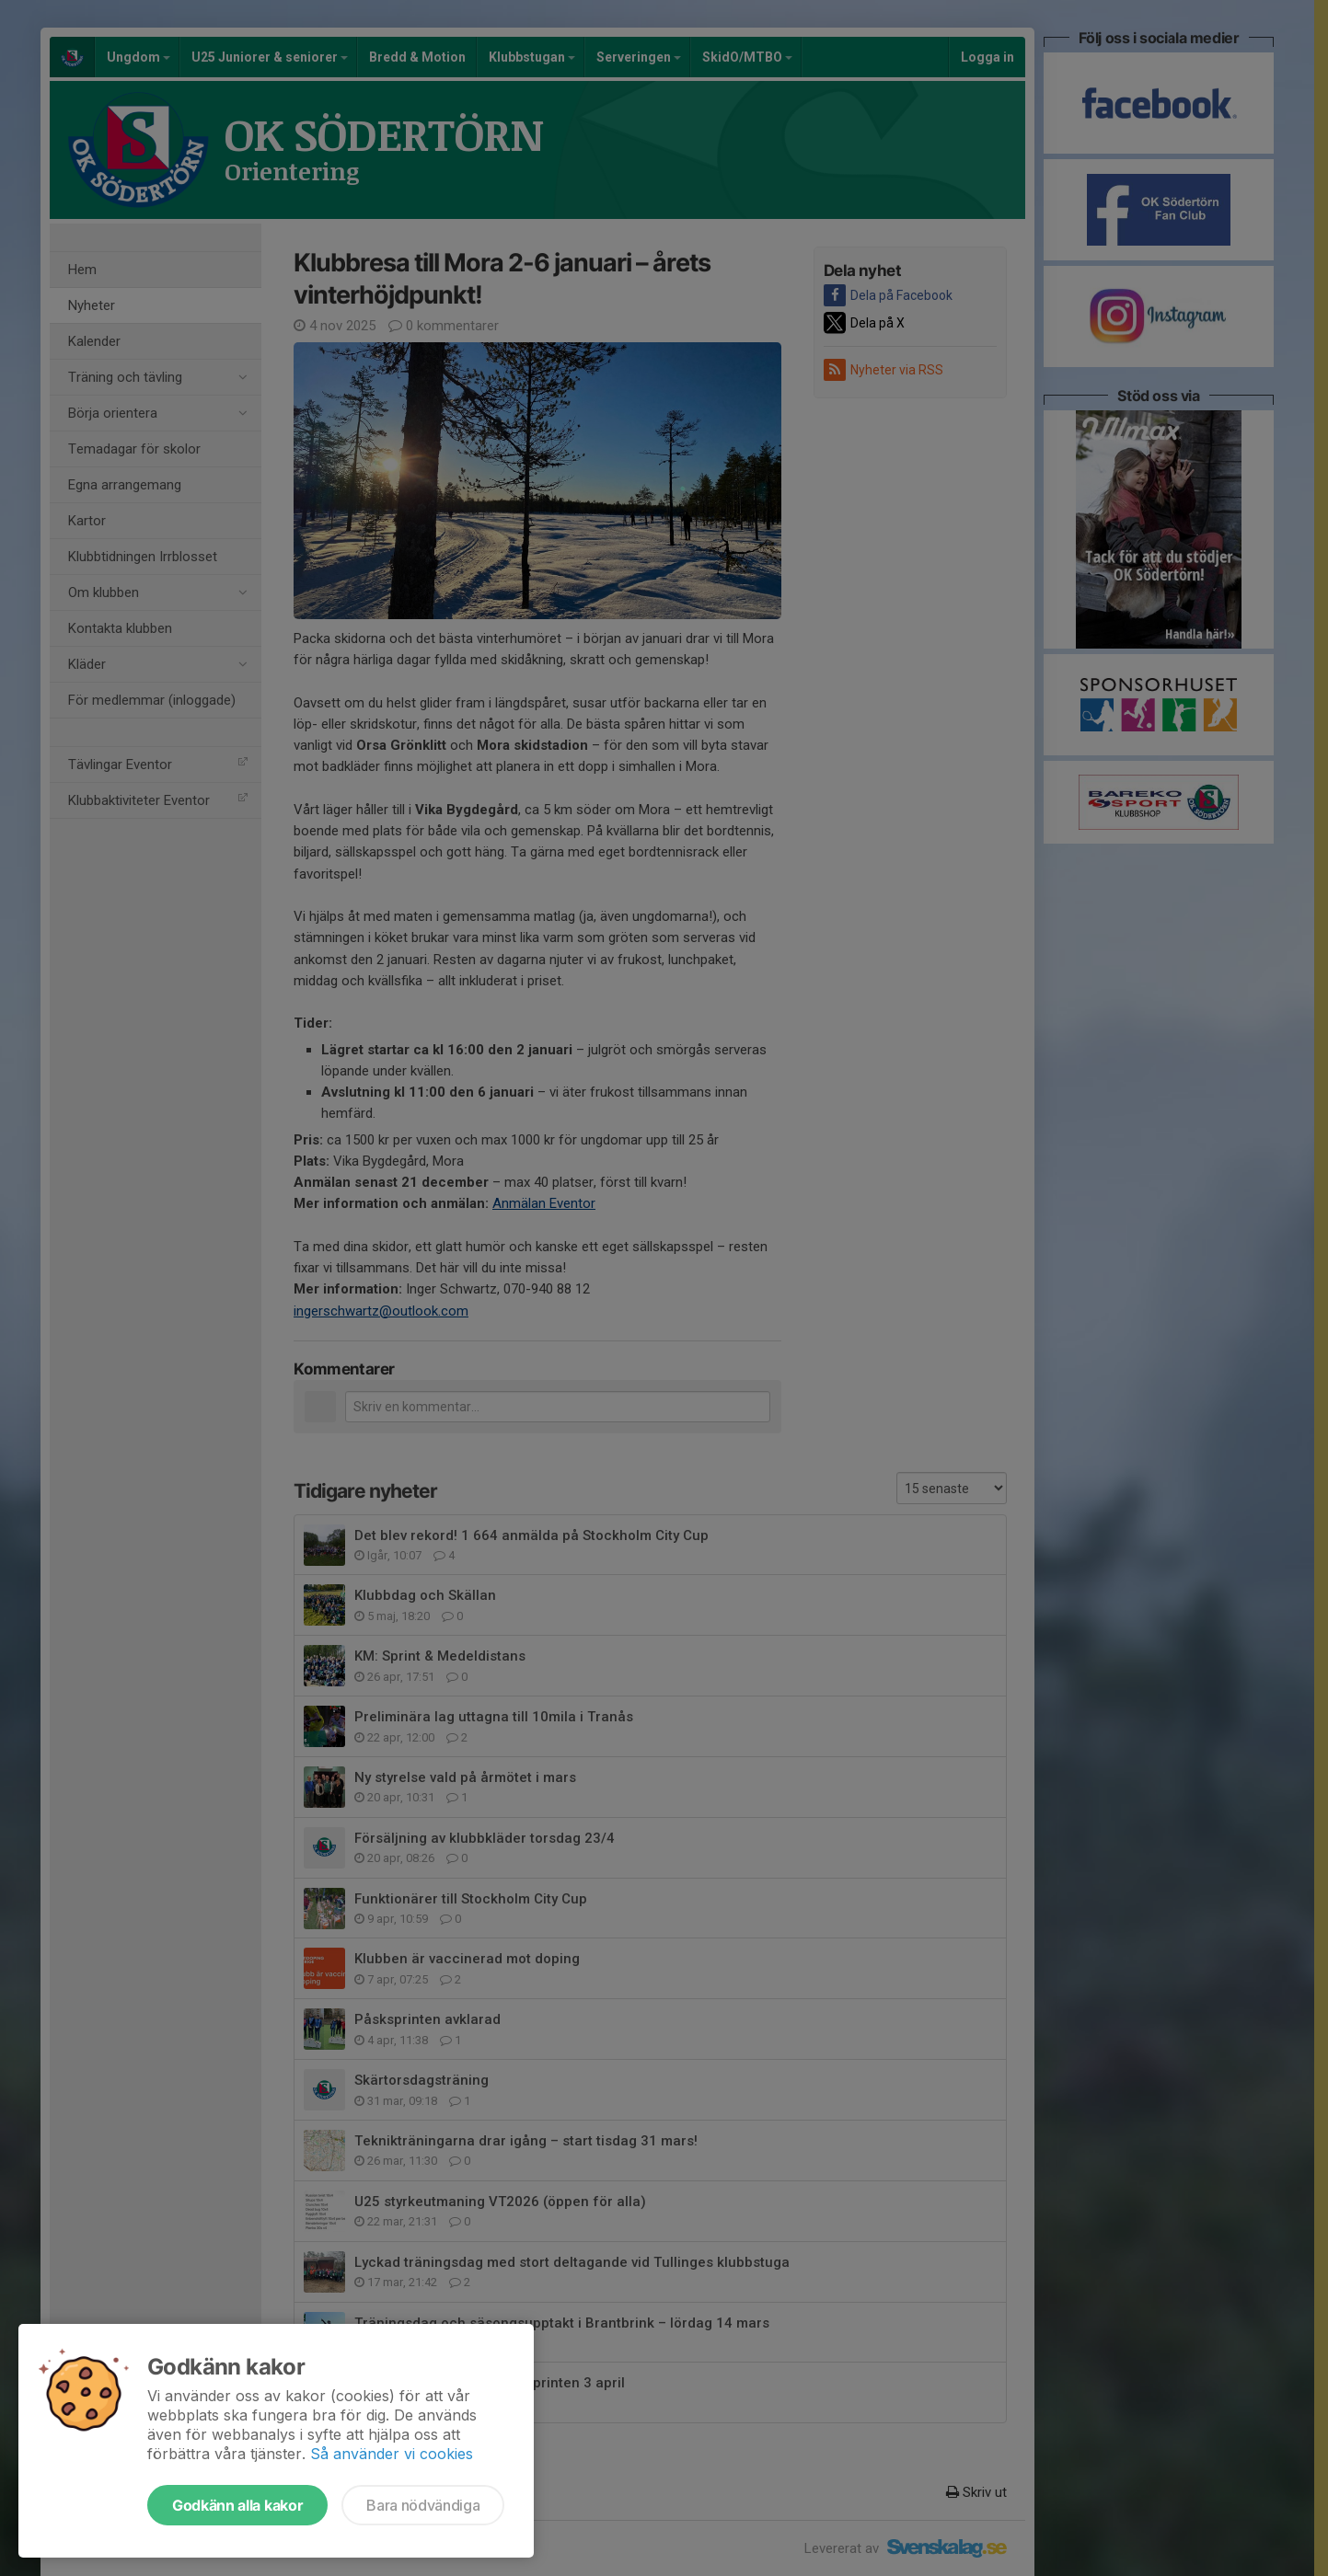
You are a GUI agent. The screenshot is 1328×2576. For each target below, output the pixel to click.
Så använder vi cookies (391, 2453)
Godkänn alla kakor (237, 2505)
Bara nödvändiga (422, 2505)
